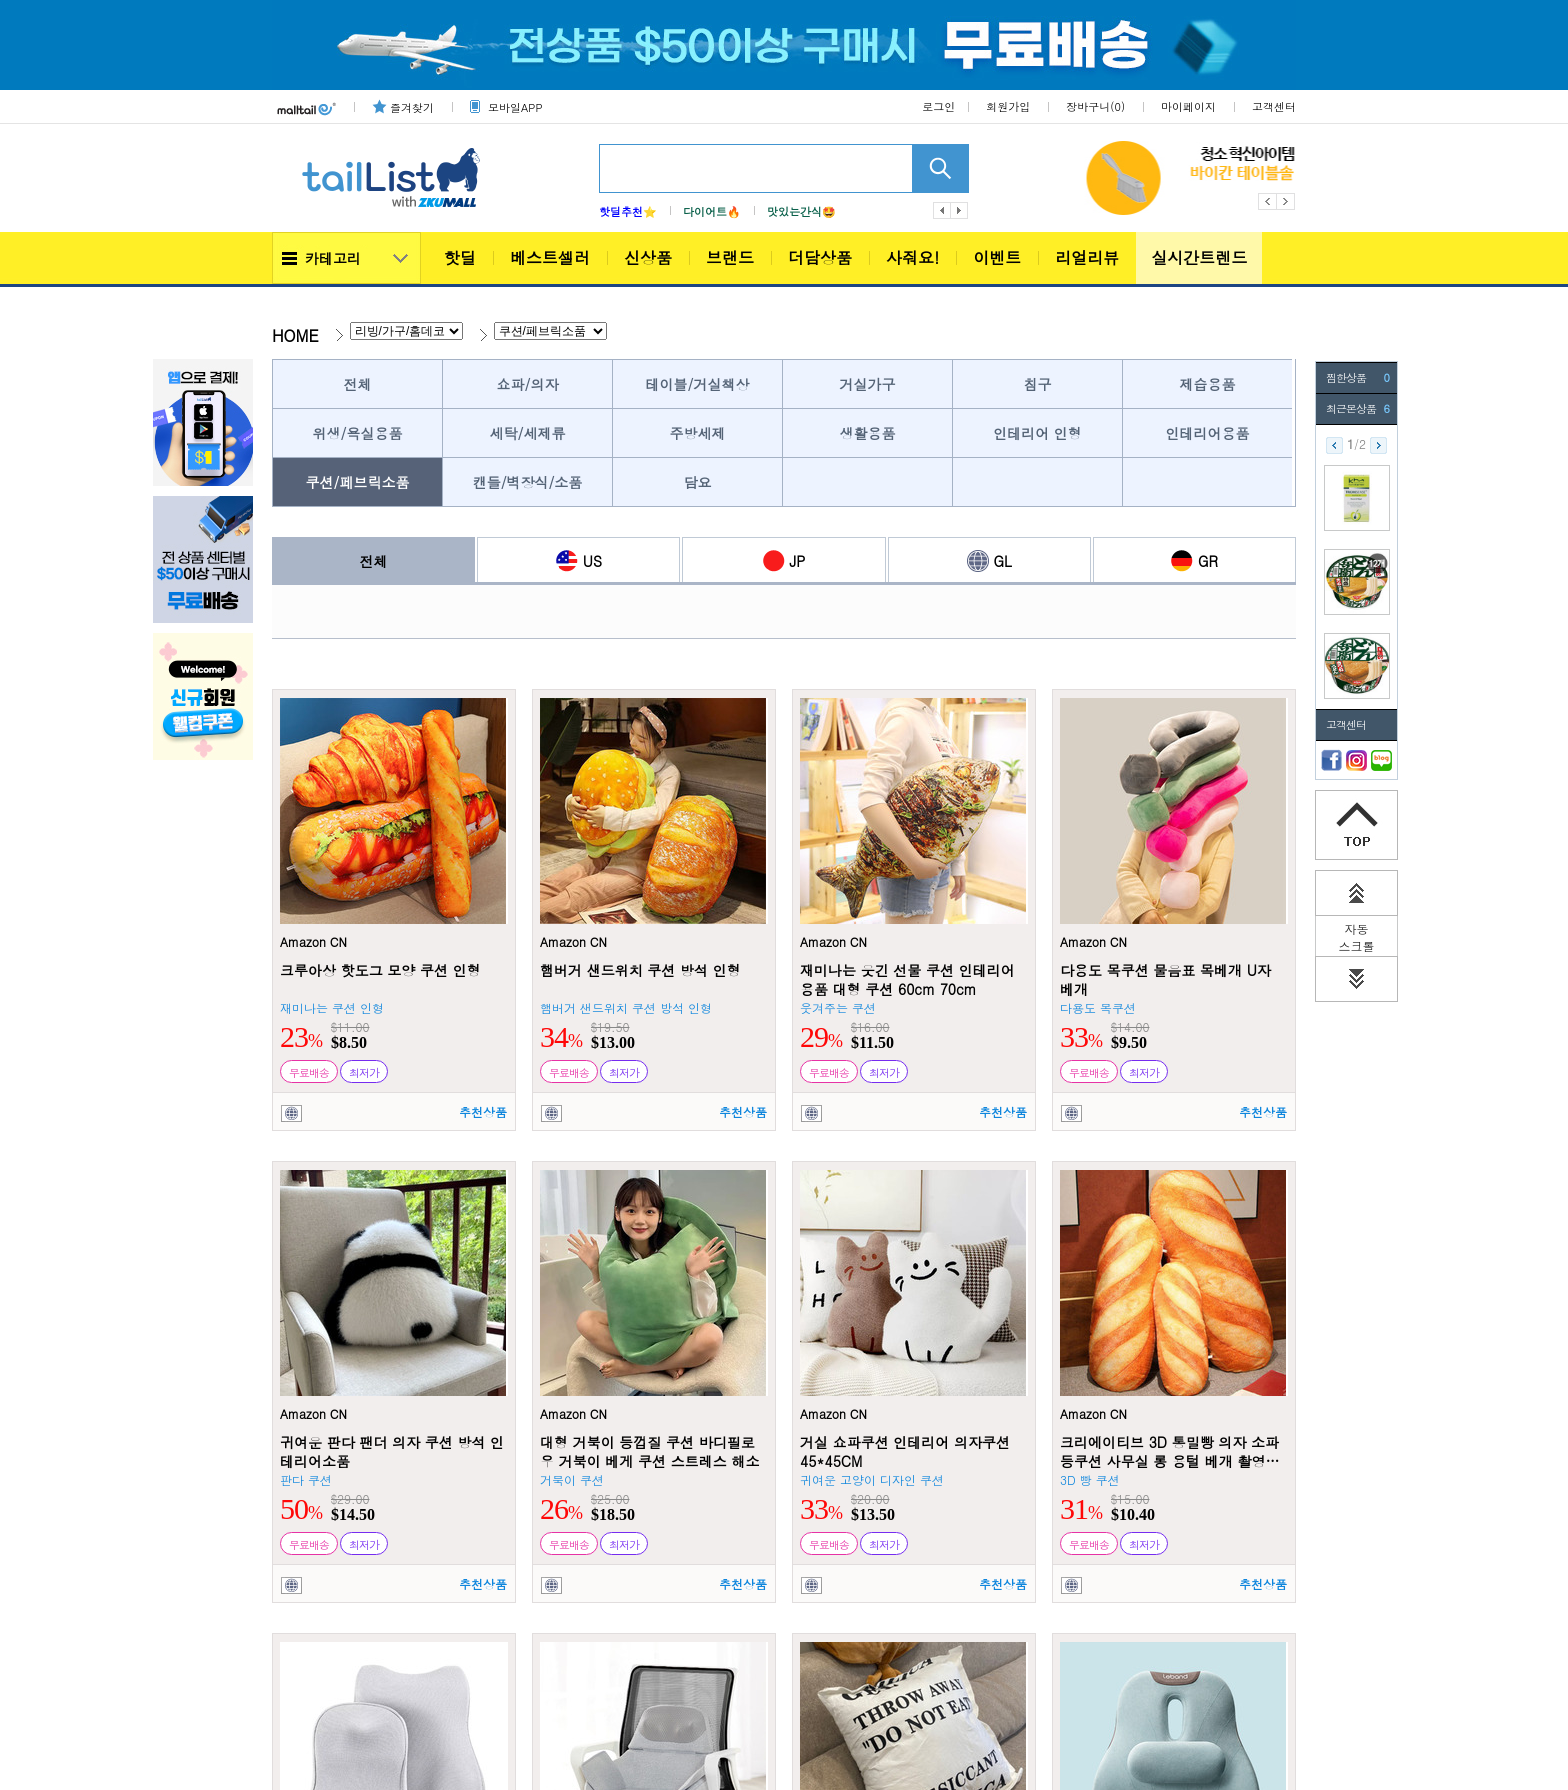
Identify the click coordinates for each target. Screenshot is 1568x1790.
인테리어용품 (1208, 433)
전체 (358, 384)
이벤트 (997, 257)
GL (989, 561)
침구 (1038, 384)
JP (784, 561)
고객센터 (1274, 106)
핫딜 (460, 257)
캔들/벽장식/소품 (528, 482)
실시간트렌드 (1199, 257)
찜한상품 (1357, 378)
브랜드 (730, 257)
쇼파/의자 (528, 384)
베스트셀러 (550, 257)
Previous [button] (1267, 201)
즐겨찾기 (412, 107)
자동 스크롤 (1357, 937)
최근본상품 (1357, 409)
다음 (960, 210)
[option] (1096, 178)
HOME (295, 335)
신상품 (648, 257)
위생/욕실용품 (358, 433)
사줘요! (912, 257)
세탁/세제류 (528, 433)
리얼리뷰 (1087, 257)
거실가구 (868, 384)
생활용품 (868, 433)
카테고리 (333, 258)
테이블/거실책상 (698, 384)
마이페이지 (1188, 106)
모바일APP (515, 107)
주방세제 (698, 433)
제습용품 (1208, 384)
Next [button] (1286, 201)
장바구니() (1095, 106)
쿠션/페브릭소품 (358, 482)
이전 (942, 210)
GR (1194, 561)
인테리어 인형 (1037, 433)
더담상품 (820, 257)
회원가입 (1008, 106)
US (579, 561)
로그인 (938, 106)
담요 (698, 482)
